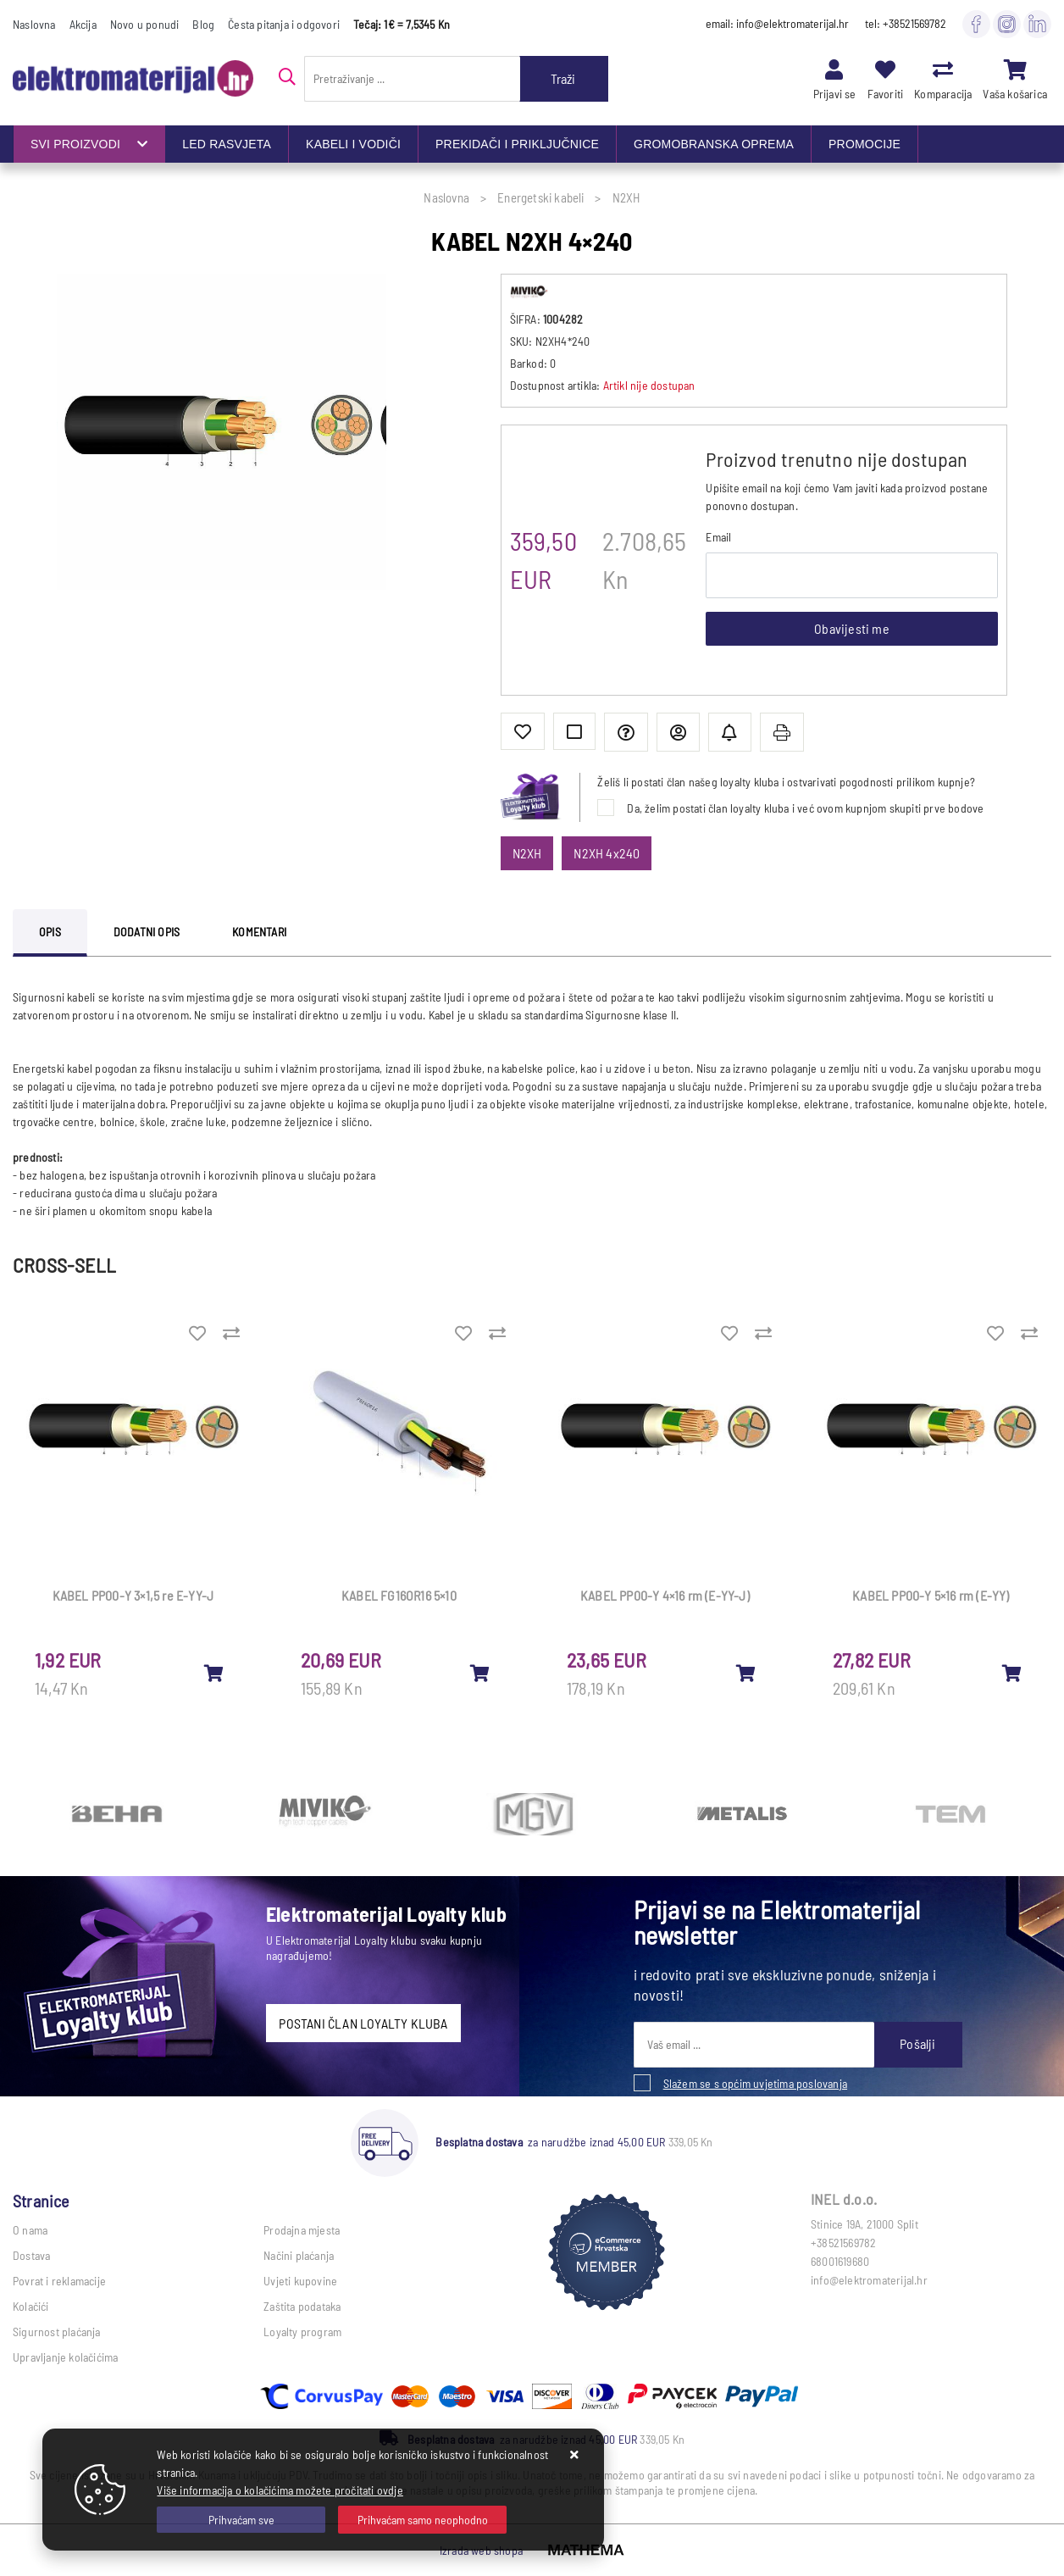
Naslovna (34, 24)
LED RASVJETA (226, 144)
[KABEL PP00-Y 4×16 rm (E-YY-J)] (746, 1673)
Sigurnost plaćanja (57, 2331)
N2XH (527, 853)
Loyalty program (302, 2331)
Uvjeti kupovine (300, 2280)
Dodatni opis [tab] (147, 931)
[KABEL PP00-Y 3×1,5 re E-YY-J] (214, 1673)
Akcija (83, 24)
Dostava (31, 2255)
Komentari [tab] (259, 931)
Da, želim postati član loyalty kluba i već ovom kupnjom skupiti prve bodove (805, 808)
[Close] (241, 2520)
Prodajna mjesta (301, 2230)
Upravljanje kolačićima (65, 2357)
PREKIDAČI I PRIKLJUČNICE (517, 144)
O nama (30, 2230)
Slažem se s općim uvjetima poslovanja (755, 2083)
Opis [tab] (50, 931)
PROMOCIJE (864, 144)
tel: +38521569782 (905, 23)
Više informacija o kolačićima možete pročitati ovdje (279, 2490)
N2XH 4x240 (607, 853)
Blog (203, 24)
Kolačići (31, 2306)
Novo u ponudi (145, 24)
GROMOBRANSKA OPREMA (714, 144)
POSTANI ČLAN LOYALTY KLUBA (363, 2023)
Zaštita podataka (302, 2306)
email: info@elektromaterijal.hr (777, 23)
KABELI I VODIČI (353, 144)
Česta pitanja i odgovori (284, 24)
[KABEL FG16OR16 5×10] (480, 1673)
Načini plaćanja (298, 2255)
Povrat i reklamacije (59, 2280)
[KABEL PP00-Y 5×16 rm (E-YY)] (1012, 1673)
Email (718, 537)
